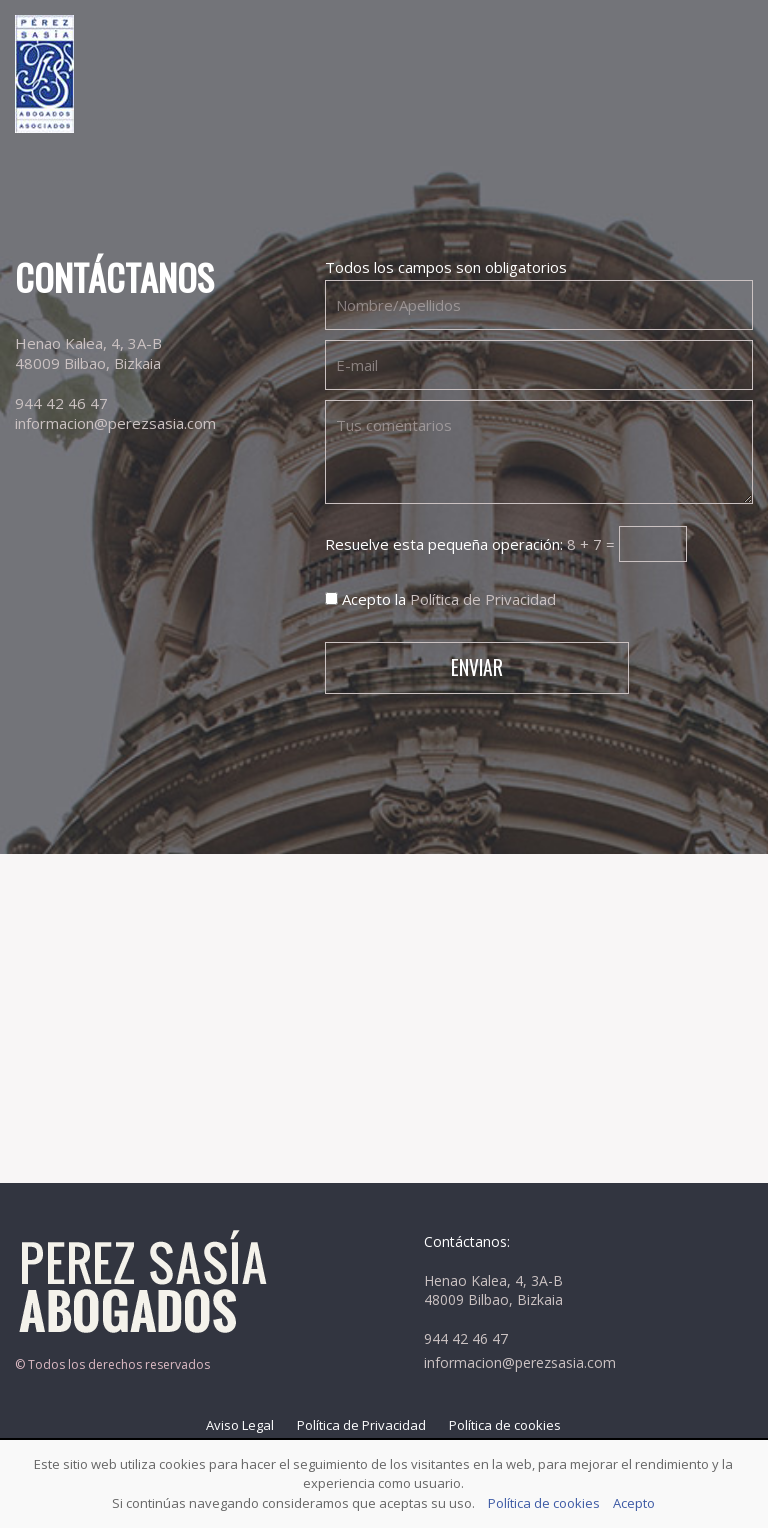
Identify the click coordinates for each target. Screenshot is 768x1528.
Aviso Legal (240, 1425)
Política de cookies (505, 1425)
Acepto (634, 1503)
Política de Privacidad (483, 599)
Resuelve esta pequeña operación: (506, 544)
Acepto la (440, 599)
